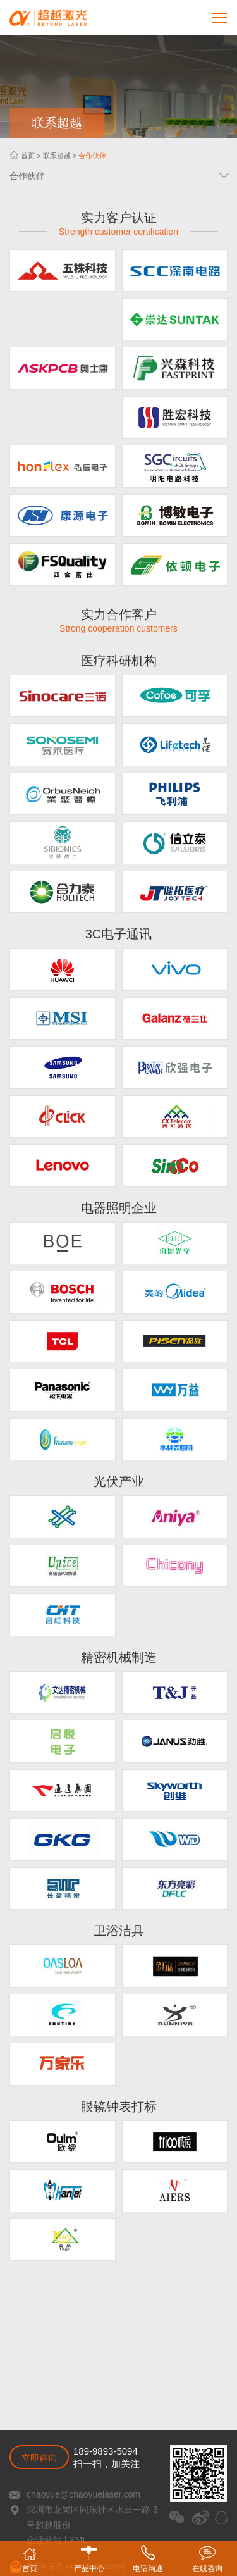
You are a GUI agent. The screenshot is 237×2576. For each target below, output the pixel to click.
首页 (28, 155)
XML (78, 2540)
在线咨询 (207, 2558)
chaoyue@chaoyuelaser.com (83, 2494)
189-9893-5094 (105, 2451)
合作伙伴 (92, 155)
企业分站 (44, 2540)
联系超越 (57, 155)
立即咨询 (39, 2458)
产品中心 (89, 2559)
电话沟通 (148, 2558)
